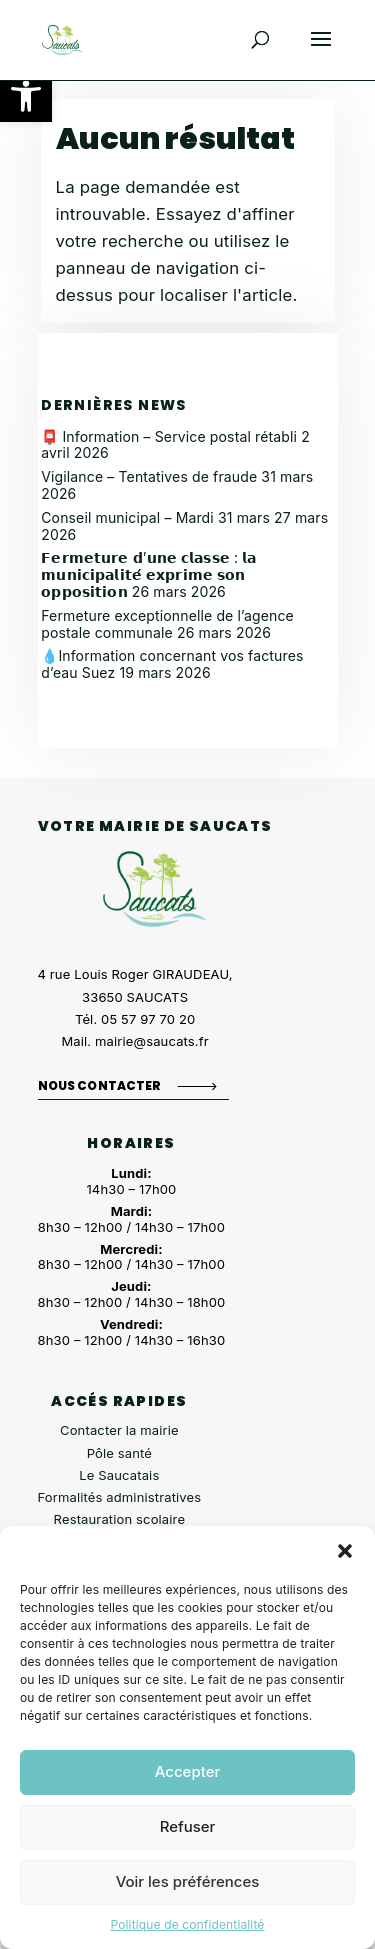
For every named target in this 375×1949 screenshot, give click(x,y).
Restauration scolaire (120, 1519)
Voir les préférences (188, 1881)
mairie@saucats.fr (152, 1041)
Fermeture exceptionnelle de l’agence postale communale (167, 624)
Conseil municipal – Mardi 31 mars (155, 517)
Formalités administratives (120, 1497)
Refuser (188, 1826)
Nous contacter (100, 1085)
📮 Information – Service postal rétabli (169, 436)
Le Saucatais (119, 1475)
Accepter (188, 1771)
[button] (26, 96)
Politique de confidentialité (187, 1924)
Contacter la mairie (119, 1430)
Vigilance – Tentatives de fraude (149, 476)
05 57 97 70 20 (148, 1019)
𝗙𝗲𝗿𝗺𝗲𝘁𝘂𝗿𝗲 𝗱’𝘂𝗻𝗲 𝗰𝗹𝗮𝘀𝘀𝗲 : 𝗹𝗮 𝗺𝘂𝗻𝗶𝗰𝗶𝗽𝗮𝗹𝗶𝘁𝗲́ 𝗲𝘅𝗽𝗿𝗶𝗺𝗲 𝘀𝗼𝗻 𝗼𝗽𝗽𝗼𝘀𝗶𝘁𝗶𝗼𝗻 (148, 574)
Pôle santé (119, 1453)
